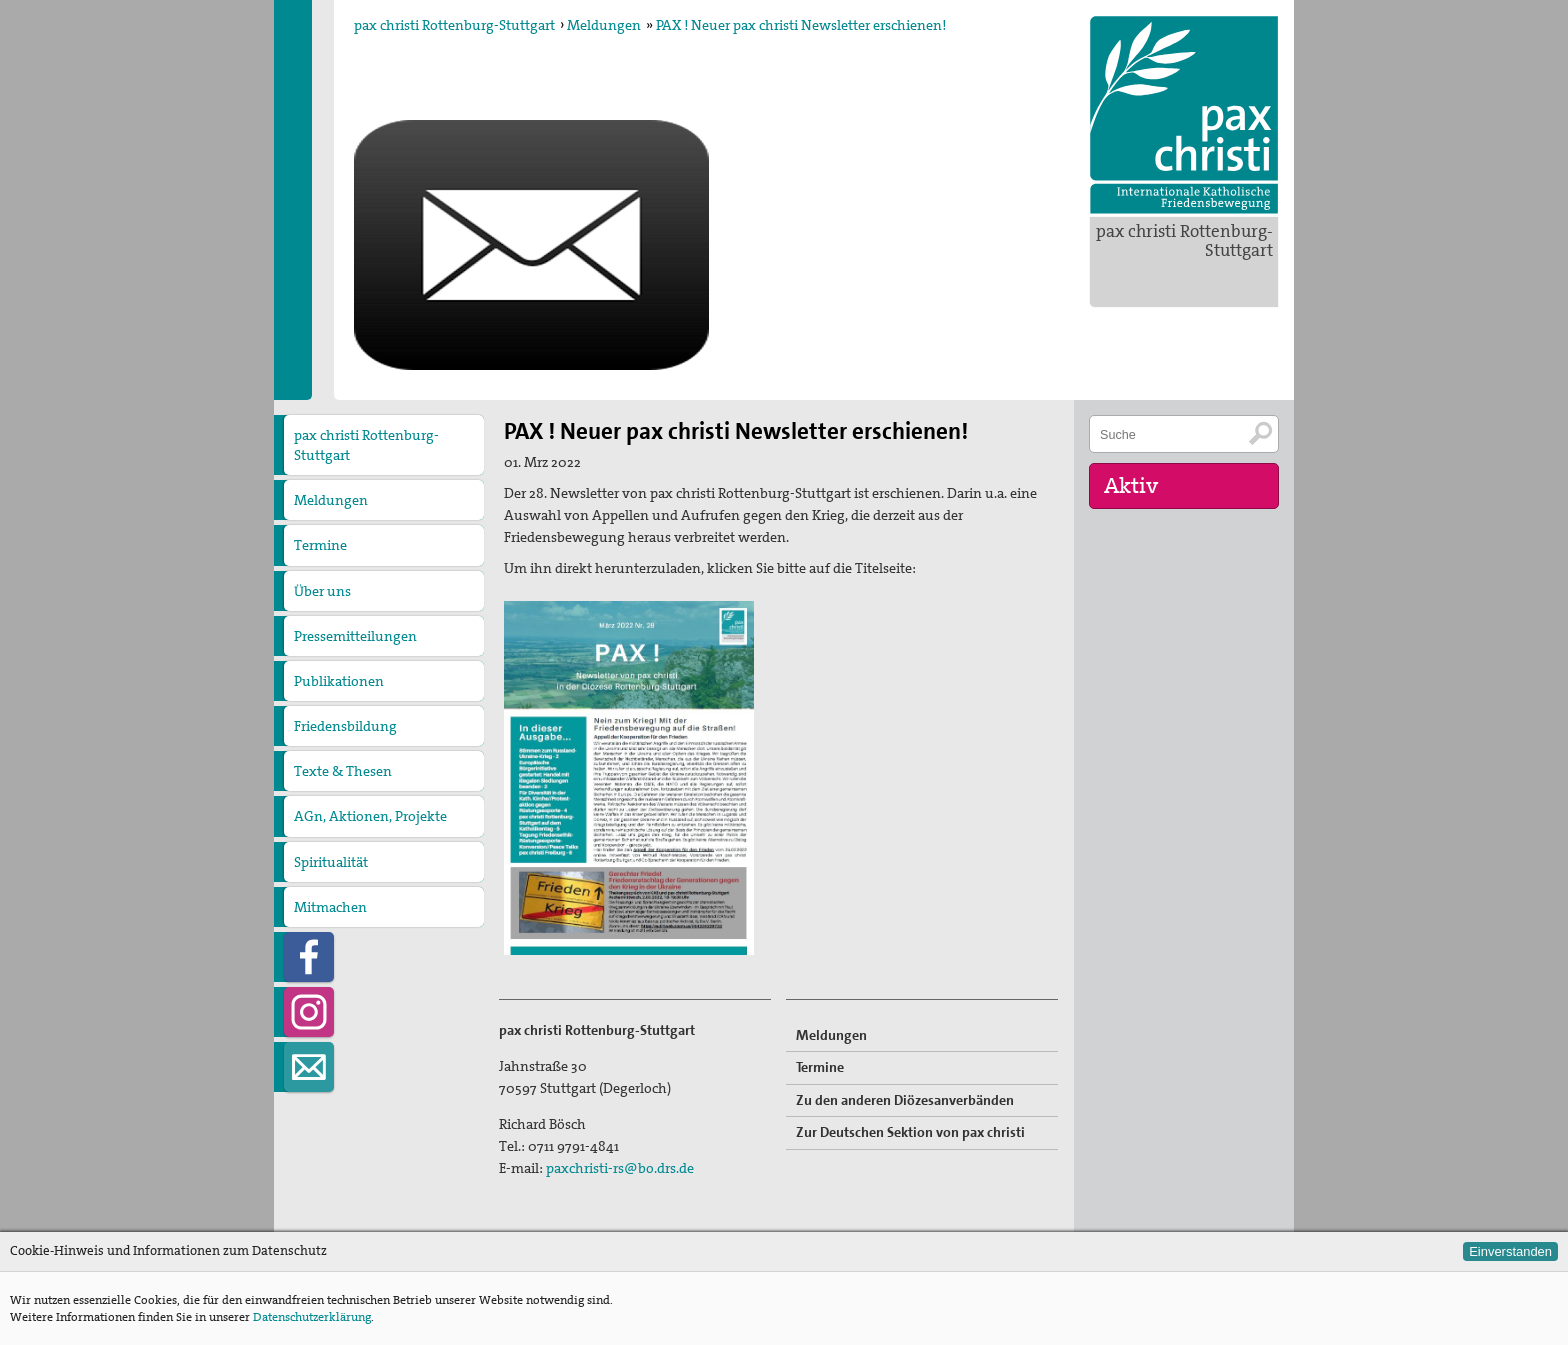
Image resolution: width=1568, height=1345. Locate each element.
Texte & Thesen (343, 771)
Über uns (322, 591)
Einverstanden (1510, 1251)
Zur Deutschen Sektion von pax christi (910, 1132)
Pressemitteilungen (355, 636)
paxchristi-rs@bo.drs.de (620, 1168)
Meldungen (604, 25)
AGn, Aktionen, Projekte (370, 816)
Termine (320, 545)
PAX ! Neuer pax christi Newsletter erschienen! (801, 25)
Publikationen (339, 681)
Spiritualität (331, 862)
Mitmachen (330, 907)
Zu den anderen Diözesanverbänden (905, 1100)
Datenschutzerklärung (312, 1317)
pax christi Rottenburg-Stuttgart (1184, 240)
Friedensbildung (345, 726)
